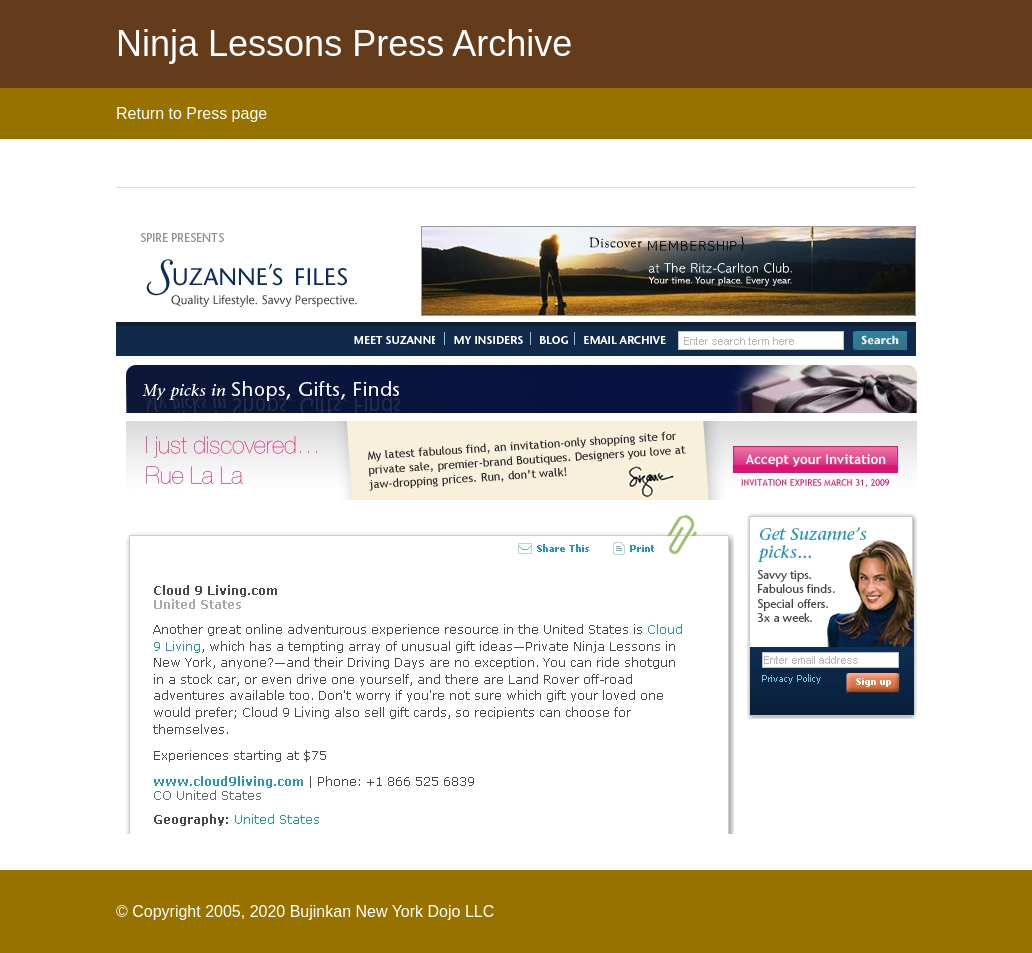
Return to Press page (191, 113)
